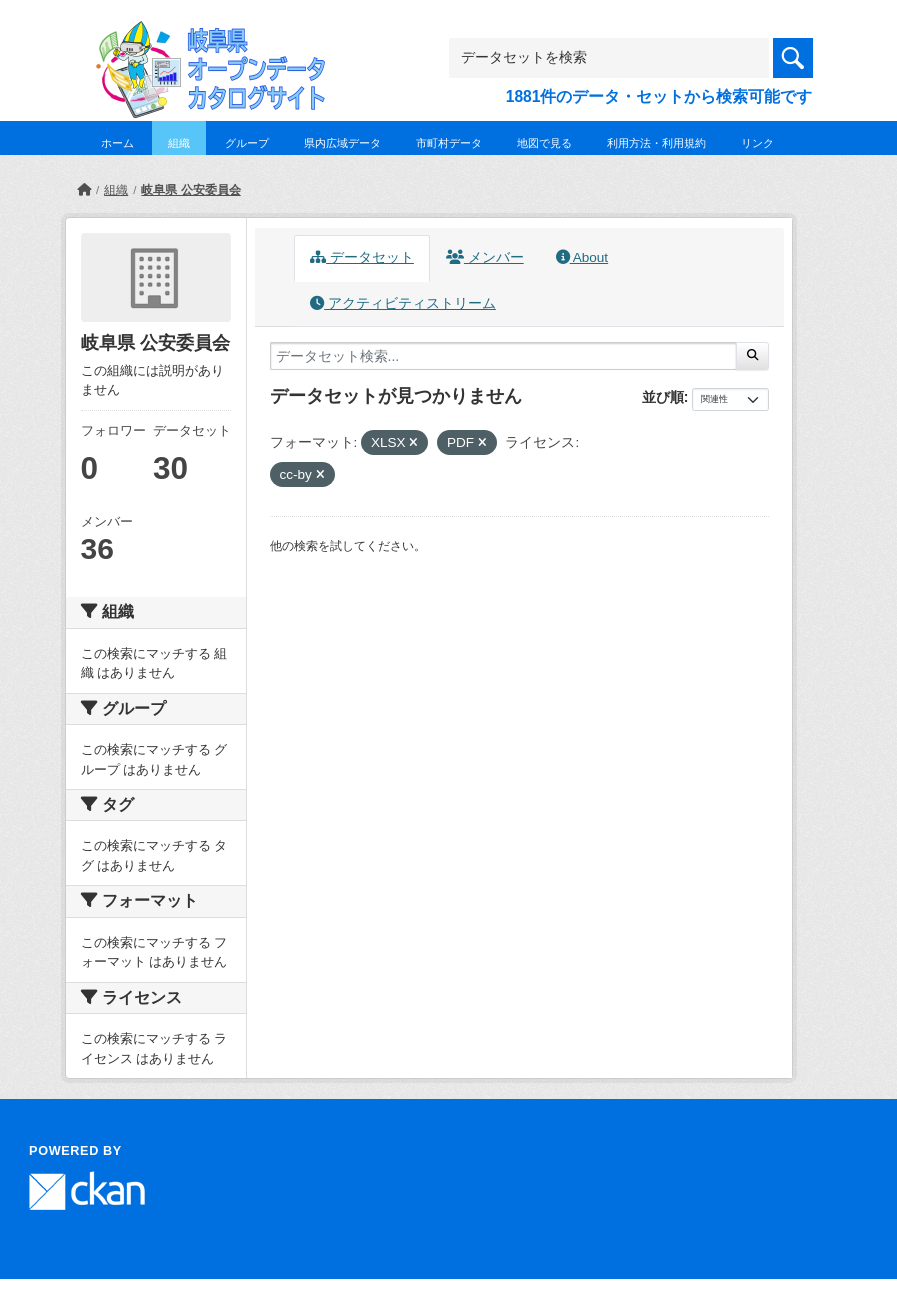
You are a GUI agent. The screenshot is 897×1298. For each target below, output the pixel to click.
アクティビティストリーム (403, 303)
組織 (179, 143)
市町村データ (449, 143)
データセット (362, 257)
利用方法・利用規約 (656, 143)
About (582, 257)
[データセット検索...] (504, 356)
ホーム (117, 143)
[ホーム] (84, 190)
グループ (247, 143)
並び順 (663, 397)
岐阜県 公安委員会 (190, 190)
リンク (757, 143)
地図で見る (544, 143)
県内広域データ (342, 143)
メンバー (485, 257)
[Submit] (752, 356)
